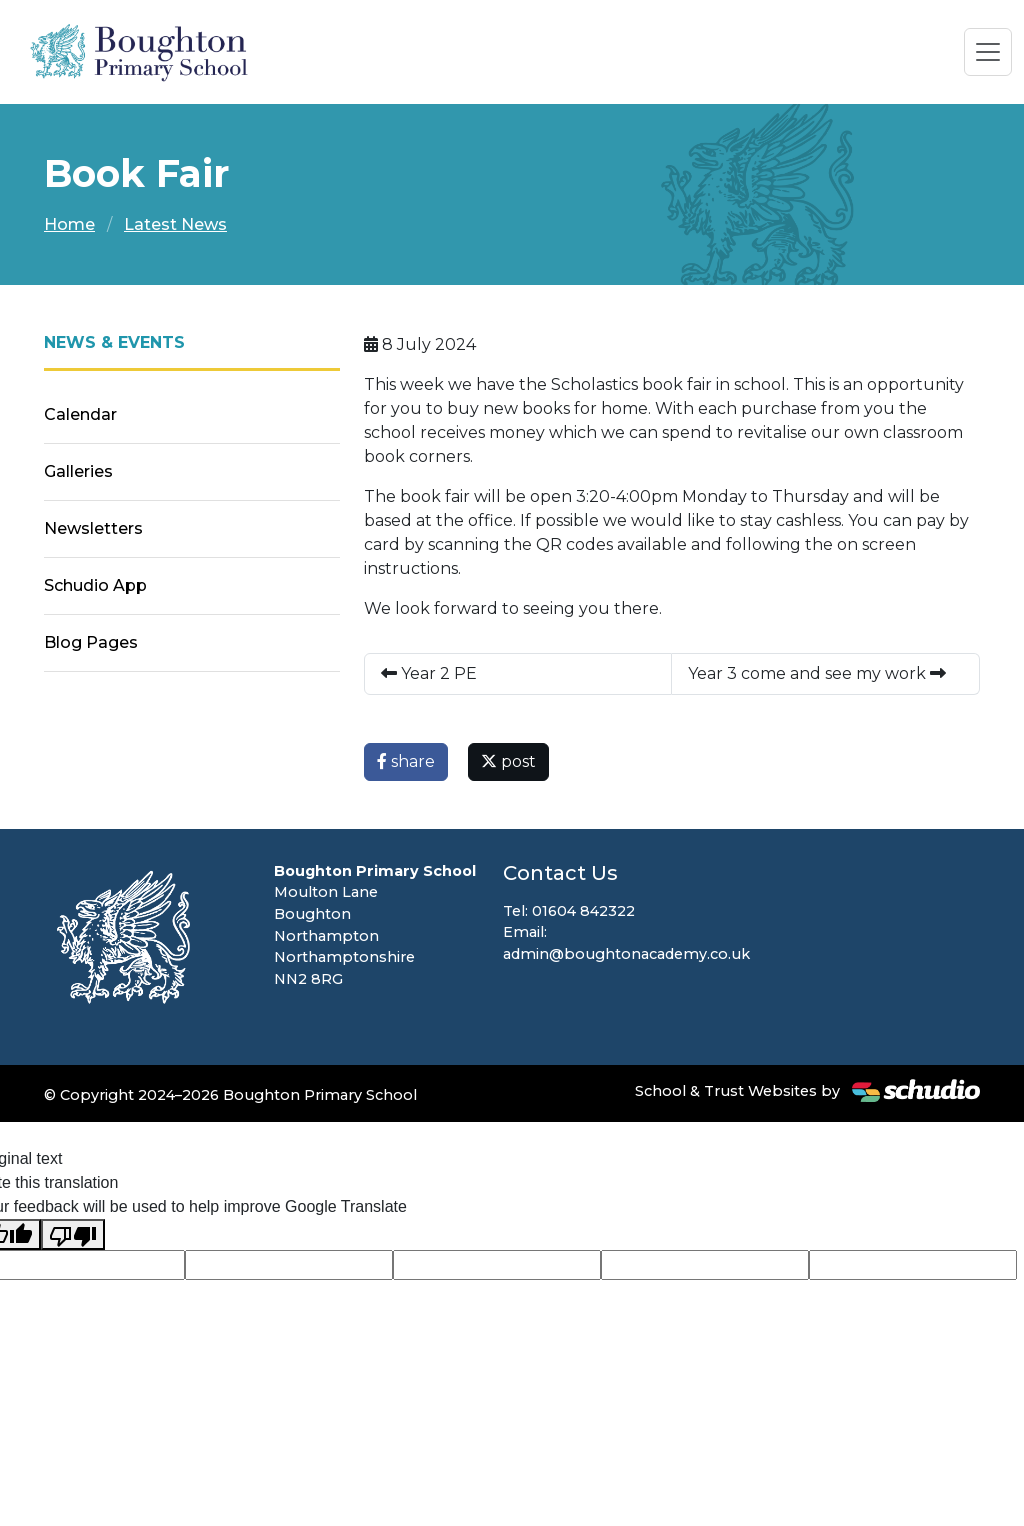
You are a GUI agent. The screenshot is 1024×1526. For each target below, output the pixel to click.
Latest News (175, 224)
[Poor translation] (73, 1234)
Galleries (78, 471)
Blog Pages (91, 642)
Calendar (80, 414)
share (406, 761)
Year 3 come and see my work (817, 673)
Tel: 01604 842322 (569, 911)
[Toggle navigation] (988, 52)
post (508, 761)
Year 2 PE (429, 673)
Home (69, 224)
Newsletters (93, 528)
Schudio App (95, 585)
